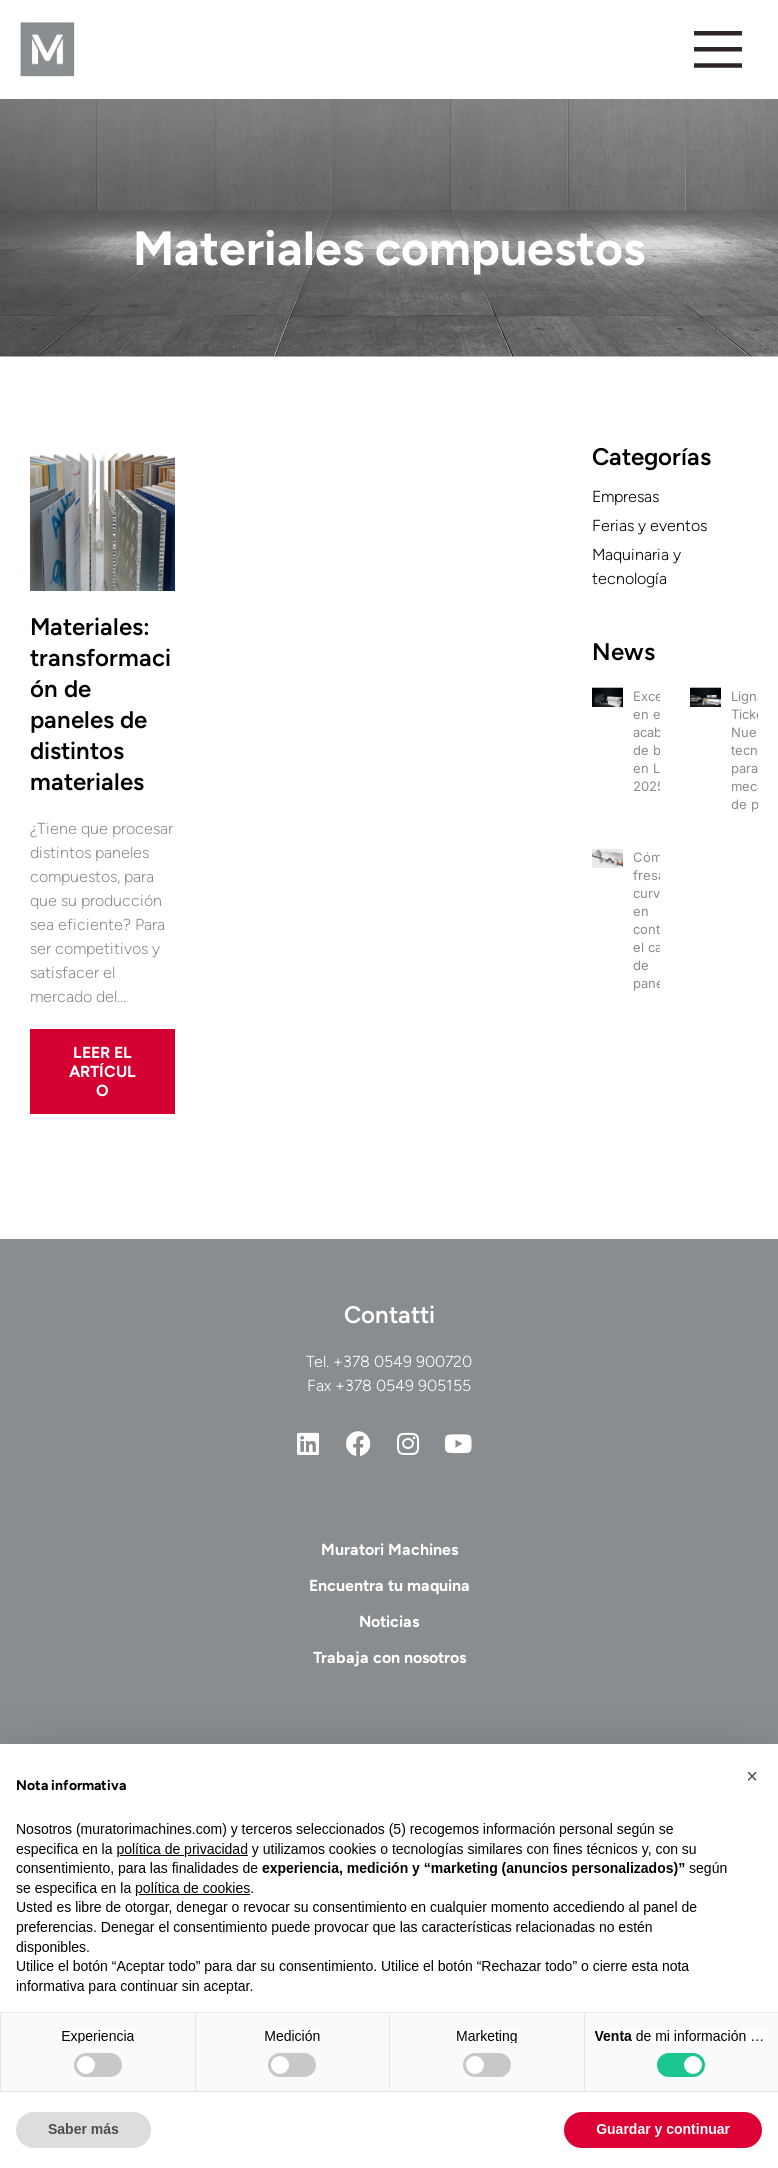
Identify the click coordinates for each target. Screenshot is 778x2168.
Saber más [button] (83, 2129)
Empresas (625, 496)
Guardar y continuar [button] (663, 2129)
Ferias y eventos (649, 525)
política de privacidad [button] (182, 1849)
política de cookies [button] (192, 1888)
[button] (752, 1776)
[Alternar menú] (717, 49)
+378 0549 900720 (402, 1361)
